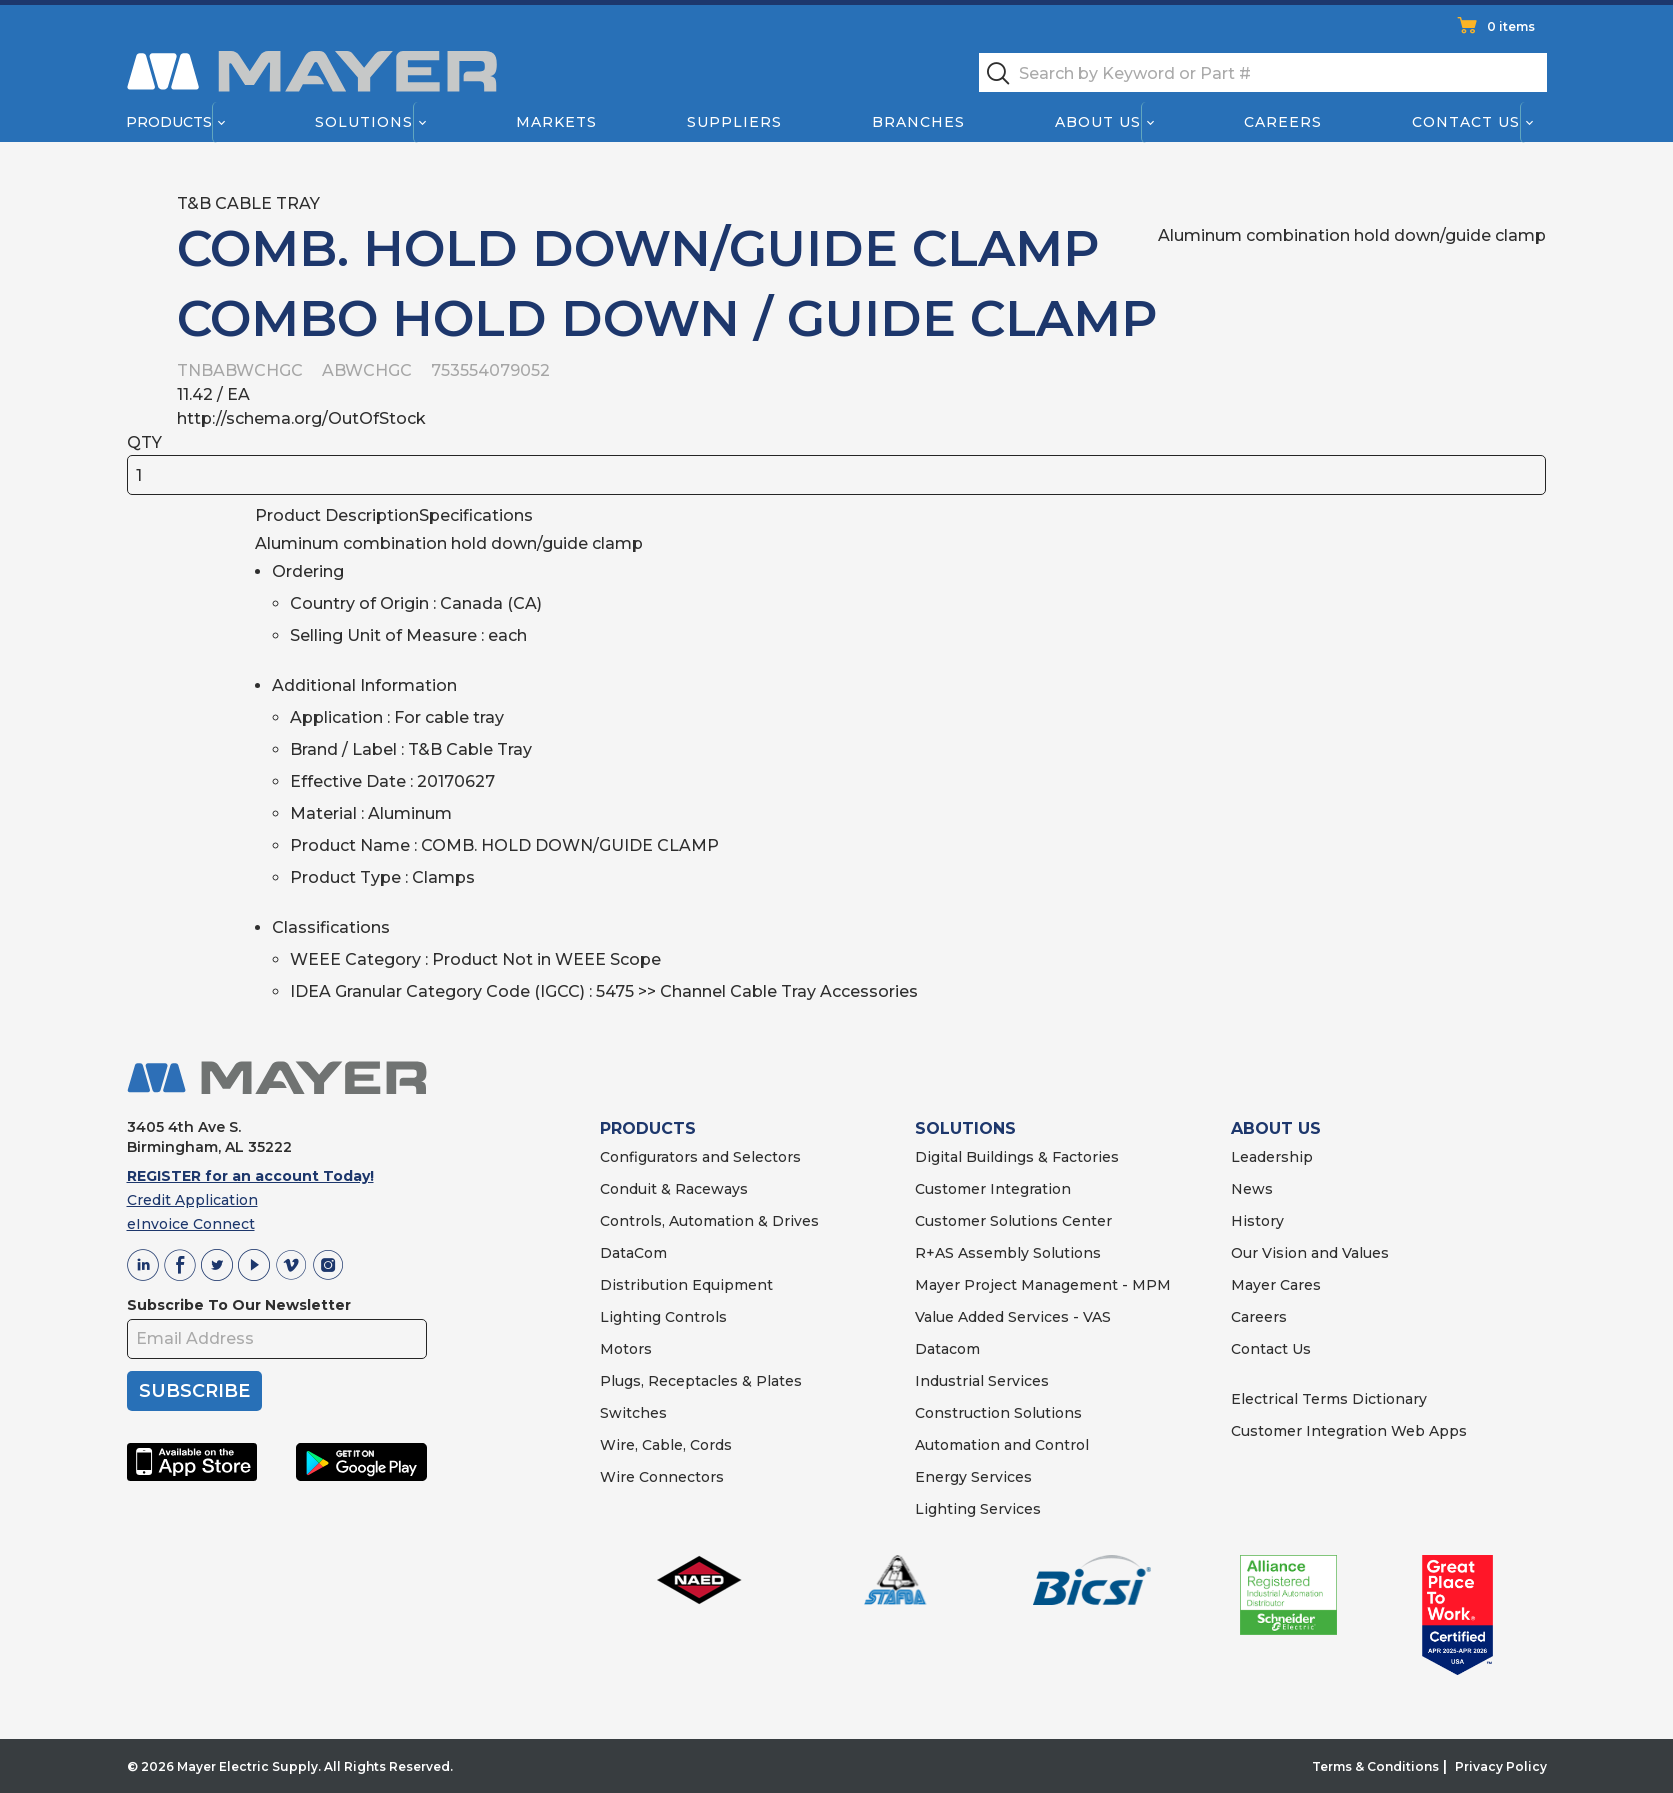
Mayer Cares (1276, 1285)
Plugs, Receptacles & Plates (701, 1381)
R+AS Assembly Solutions (1008, 1253)
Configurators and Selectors (700, 1157)
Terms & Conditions (1375, 1766)
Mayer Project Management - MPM (1043, 1285)
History (1257, 1221)
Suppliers (733, 122)
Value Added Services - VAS (1013, 1317)
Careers (1283, 122)
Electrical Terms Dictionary (1329, 1399)
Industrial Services (982, 1381)
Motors (626, 1349)
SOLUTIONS (965, 1128)
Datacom (947, 1349)
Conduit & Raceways (674, 1189)
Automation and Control (1002, 1445)
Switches (633, 1413)
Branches (918, 122)
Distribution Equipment (686, 1285)
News (1252, 1189)
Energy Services (973, 1477)
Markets (555, 122)
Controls (694, 1317)
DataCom (633, 1253)
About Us (1098, 122)
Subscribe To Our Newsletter (239, 1305)
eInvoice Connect (191, 1224)
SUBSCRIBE (194, 1391)
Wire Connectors (662, 1477)
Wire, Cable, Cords (666, 1445)
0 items (1511, 26)
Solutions (363, 122)
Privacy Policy (1501, 1766)
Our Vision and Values (1310, 1253)
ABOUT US (1276, 1128)
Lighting (630, 1317)
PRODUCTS (648, 1128)
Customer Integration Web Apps (1349, 1431)
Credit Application (192, 1200)
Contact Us (1466, 122)
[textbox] (1263, 72)
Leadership (1272, 1157)
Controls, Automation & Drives (709, 1221)
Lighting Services (978, 1509)
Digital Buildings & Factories (1017, 1157)
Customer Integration (993, 1189)
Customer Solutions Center (1013, 1221)
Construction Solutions (998, 1413)
